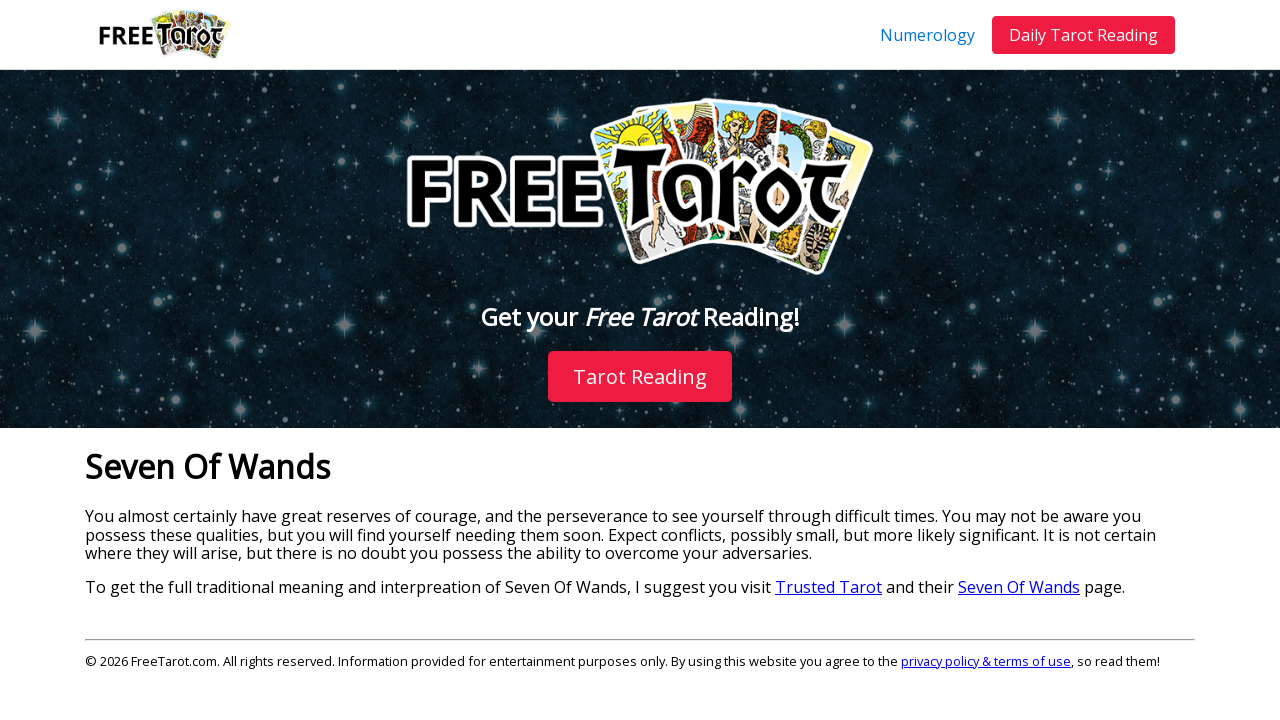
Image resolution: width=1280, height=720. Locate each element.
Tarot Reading (640, 376)
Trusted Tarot (828, 587)
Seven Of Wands (1019, 587)
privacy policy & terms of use (986, 661)
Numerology (927, 35)
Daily (1083, 35)
